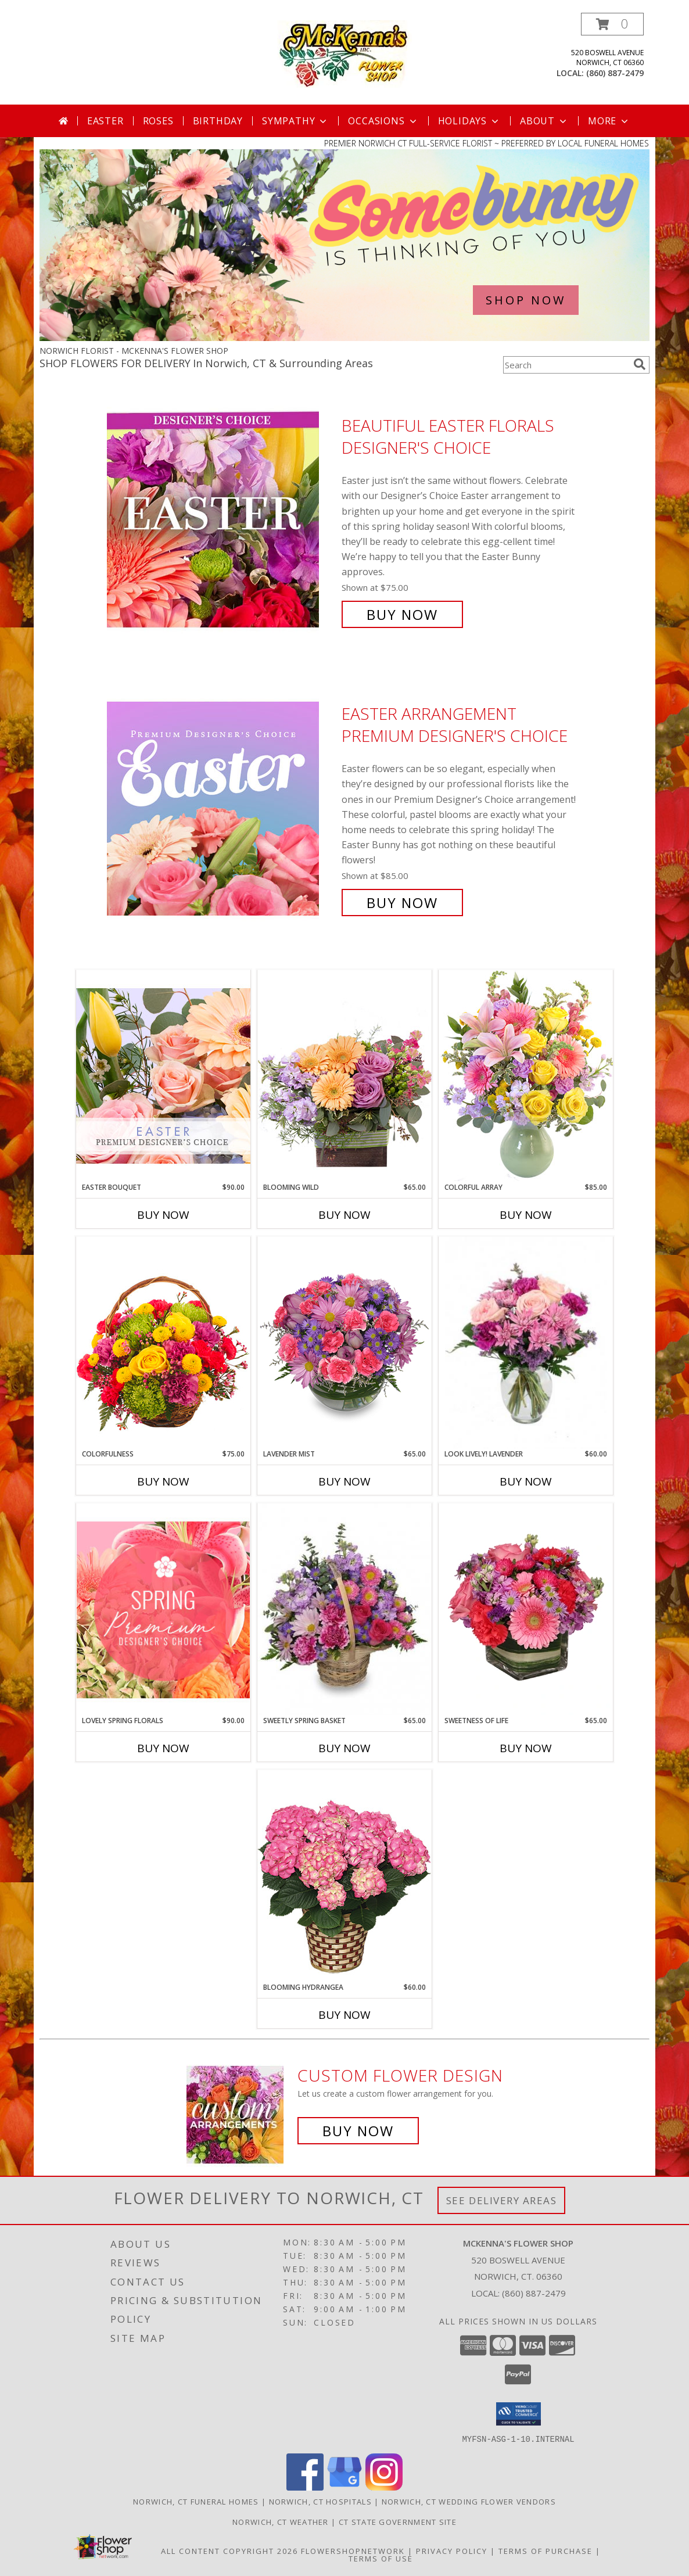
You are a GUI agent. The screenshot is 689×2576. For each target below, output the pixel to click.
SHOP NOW (526, 300)
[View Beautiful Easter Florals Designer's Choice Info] (221, 520)
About (544, 120)
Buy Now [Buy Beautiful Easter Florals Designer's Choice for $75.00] (402, 614)
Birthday (218, 120)
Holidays (469, 120)
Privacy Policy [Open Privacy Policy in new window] (451, 2550)
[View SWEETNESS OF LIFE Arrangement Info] (526, 1609)
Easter (105, 120)
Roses (158, 120)
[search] (639, 364)
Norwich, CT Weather (280, 2521)
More (609, 120)
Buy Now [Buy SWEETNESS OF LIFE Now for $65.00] (526, 1748)
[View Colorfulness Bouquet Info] (163, 1342)
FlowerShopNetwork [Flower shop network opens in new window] (353, 2550)
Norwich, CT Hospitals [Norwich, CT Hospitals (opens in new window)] (320, 2501)
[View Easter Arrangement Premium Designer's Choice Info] (221, 808)
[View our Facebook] (305, 2486)
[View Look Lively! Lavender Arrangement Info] (526, 1343)
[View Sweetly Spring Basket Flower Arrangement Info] (344, 1609)
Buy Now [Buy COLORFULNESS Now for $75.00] (163, 1481)
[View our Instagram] (384, 2486)
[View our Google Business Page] (344, 2486)
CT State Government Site (398, 2521)
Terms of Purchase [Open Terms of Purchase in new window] (545, 2550)
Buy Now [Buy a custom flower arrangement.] (358, 2130)
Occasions (383, 120)
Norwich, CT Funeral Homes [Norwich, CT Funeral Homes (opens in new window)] (196, 2501)
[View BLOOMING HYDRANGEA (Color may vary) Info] (344, 1875)
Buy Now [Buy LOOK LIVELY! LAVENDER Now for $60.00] (526, 1481)
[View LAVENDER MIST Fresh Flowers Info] (344, 1342)
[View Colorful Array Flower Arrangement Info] (526, 1075)
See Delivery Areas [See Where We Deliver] (501, 2200)
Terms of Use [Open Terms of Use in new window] (381, 2558)
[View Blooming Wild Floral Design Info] (344, 1075)
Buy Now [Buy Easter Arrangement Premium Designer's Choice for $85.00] (402, 902)
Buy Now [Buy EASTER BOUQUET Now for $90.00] (163, 1214)
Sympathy (295, 120)
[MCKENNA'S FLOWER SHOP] (344, 53)
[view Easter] (344, 337)
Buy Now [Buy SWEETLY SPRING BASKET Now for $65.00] (344, 1748)
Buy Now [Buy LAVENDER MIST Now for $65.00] (344, 1481)
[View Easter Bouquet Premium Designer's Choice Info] (163, 1075)
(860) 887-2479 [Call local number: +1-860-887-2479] (615, 72)
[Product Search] (566, 365)
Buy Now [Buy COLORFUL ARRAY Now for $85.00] (526, 1214)
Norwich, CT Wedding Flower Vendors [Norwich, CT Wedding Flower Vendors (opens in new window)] (469, 2501)
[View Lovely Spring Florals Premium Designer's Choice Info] (163, 1610)
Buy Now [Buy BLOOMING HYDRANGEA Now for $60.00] (344, 2014)
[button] (612, 24)
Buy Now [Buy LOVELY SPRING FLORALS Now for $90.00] (163, 1748)
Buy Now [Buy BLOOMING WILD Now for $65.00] (344, 1214)
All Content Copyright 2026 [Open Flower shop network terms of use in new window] (229, 2550)
